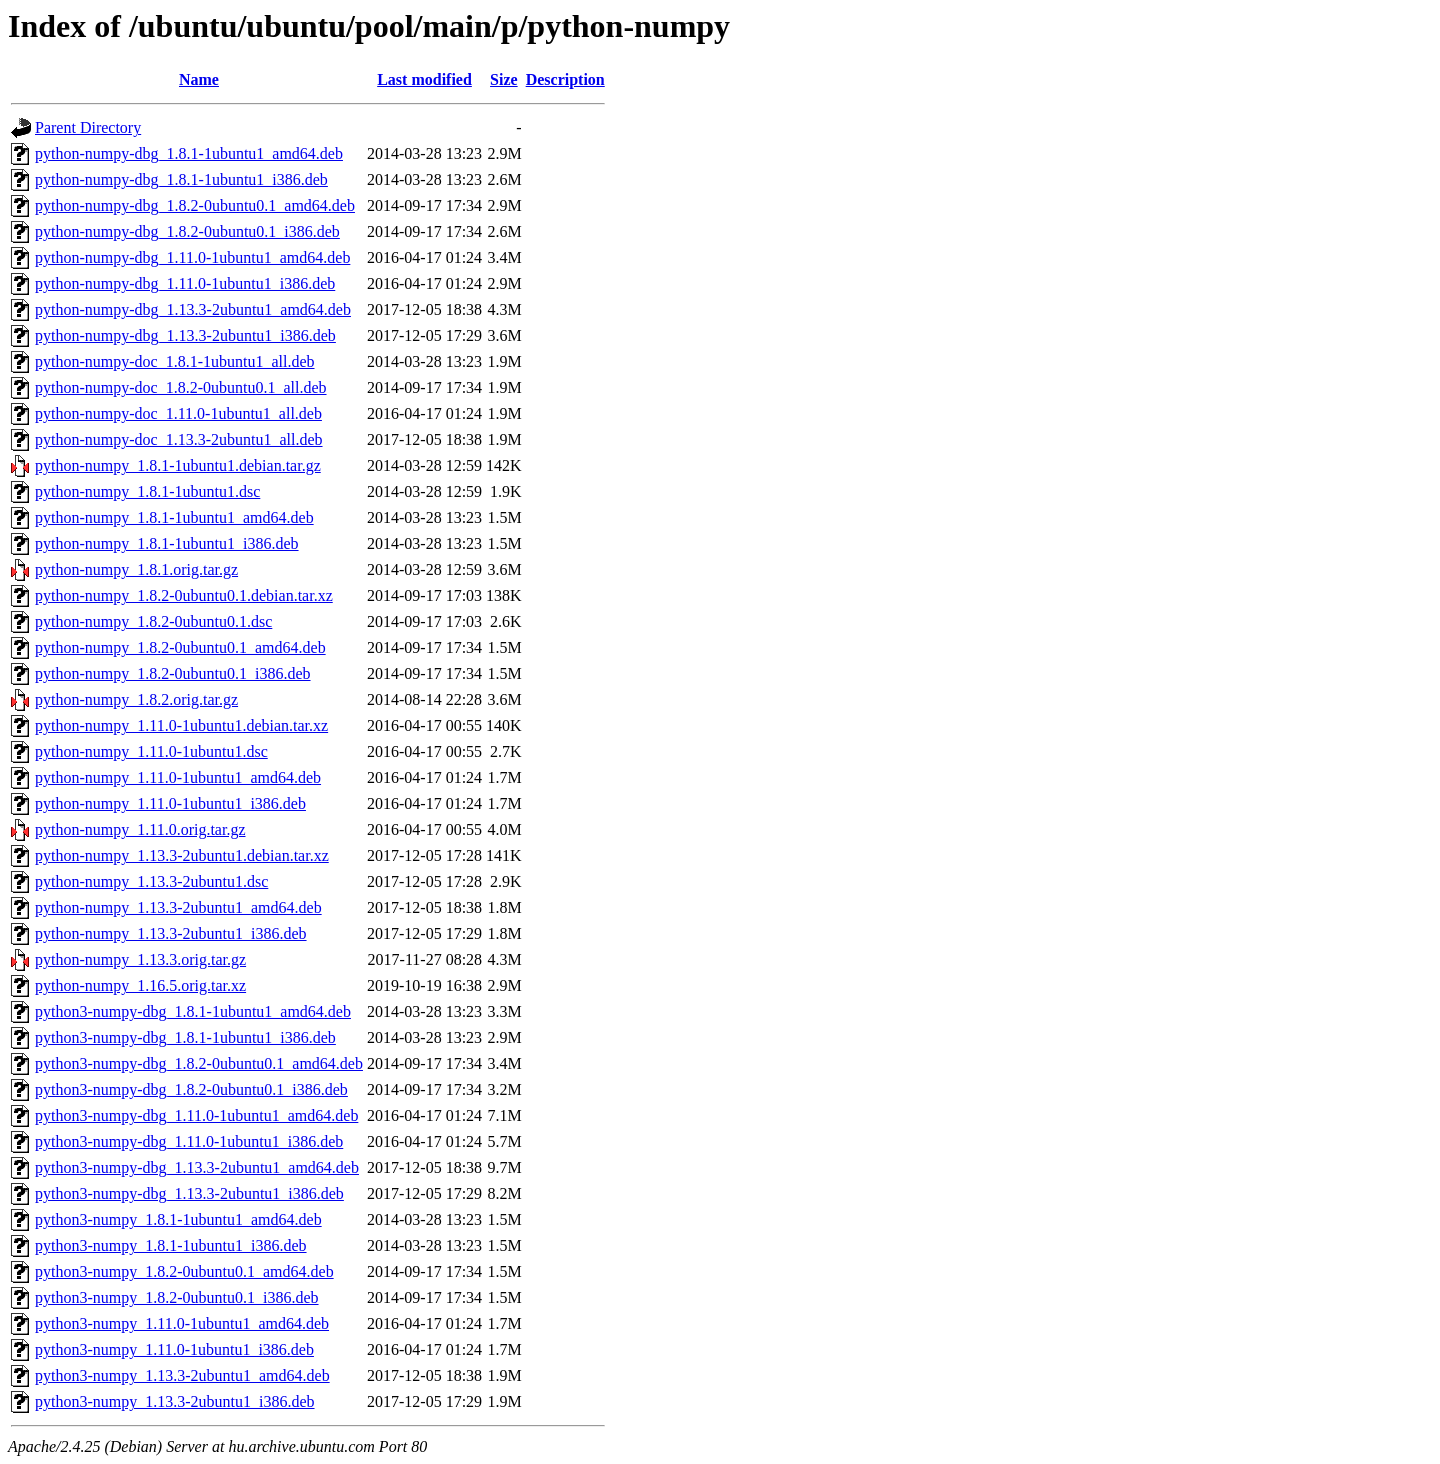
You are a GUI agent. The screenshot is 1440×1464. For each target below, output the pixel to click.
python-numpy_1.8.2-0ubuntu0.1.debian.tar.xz (184, 595)
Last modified (424, 79)
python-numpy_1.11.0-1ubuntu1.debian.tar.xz (181, 725)
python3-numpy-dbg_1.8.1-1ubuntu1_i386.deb (185, 1037)
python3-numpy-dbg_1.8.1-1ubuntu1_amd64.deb (193, 1011)
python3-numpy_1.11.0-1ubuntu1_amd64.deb (182, 1323)
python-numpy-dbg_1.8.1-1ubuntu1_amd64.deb (189, 153)
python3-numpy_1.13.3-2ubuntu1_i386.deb (175, 1401)
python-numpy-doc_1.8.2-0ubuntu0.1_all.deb (181, 387)
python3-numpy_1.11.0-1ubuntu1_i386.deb (174, 1349)
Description (565, 79)
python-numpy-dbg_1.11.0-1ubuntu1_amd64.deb (192, 257)
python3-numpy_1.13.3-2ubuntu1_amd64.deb (182, 1375)
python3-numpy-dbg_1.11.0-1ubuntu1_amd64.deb (196, 1115)
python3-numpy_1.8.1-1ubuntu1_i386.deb (171, 1245)
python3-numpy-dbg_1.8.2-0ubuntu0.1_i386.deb (191, 1089)
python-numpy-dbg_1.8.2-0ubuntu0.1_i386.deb (187, 231)
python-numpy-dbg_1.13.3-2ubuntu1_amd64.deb (193, 309)
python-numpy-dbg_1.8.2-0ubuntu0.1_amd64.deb (195, 205)
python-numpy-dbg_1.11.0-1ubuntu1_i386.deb (185, 283)
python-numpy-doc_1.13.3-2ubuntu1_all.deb (179, 439)
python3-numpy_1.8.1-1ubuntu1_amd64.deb (178, 1219)
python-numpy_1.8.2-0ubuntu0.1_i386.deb (173, 673)
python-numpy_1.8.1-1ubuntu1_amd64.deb (174, 517)
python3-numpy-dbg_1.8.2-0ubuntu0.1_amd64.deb (199, 1063)
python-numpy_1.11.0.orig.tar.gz (140, 829)
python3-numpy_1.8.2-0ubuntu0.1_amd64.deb (184, 1271)
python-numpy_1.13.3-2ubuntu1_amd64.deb (178, 907)
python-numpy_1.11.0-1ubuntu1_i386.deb (170, 803)
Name (199, 79)
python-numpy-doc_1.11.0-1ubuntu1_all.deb (178, 413)
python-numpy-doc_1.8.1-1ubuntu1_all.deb (175, 361)
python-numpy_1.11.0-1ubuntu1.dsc (151, 751)
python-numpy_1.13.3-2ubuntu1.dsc (151, 881)
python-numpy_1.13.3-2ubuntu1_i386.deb (171, 933)
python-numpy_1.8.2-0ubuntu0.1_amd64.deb (180, 647)
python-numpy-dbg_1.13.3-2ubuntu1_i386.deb (185, 335)
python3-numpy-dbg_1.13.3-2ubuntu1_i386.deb (189, 1193)
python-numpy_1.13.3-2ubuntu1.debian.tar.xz (182, 855)
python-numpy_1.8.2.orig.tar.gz (136, 699)
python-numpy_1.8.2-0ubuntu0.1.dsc (153, 621)
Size (504, 79)
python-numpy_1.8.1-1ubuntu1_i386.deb (167, 543)
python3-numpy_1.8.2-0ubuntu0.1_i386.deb (177, 1297)
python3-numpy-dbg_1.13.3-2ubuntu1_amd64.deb (197, 1167)
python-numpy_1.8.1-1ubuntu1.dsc (147, 491)
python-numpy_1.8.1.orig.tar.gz (136, 569)
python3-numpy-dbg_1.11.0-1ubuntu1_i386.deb (189, 1141)
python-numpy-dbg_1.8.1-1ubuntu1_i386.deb (181, 179)
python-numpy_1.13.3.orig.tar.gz (140, 959)
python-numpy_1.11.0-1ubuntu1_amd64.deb (178, 777)
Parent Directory (88, 127)
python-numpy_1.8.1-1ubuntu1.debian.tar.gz (178, 465)
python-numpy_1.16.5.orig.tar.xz (140, 985)
